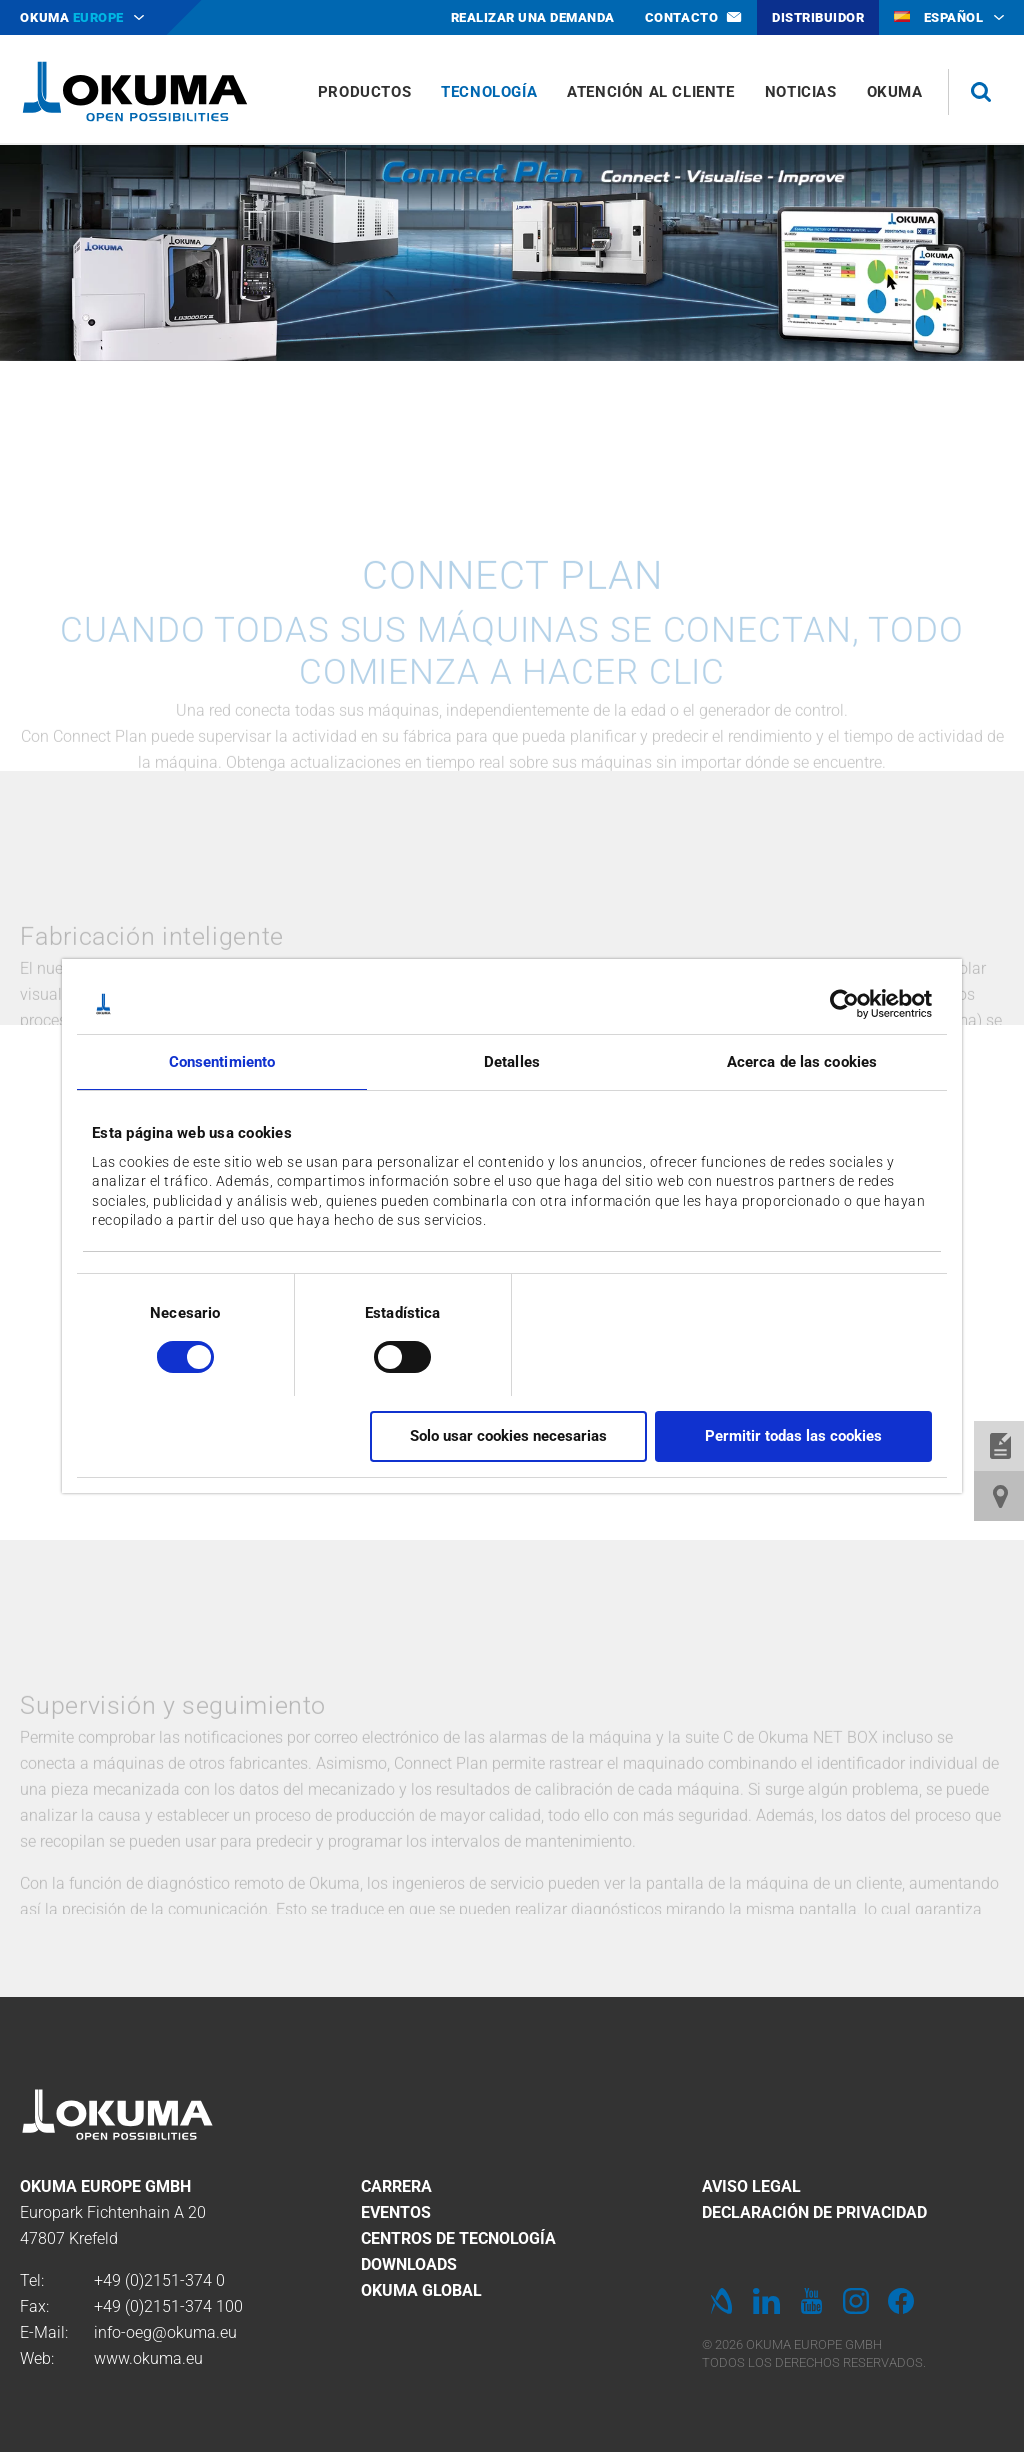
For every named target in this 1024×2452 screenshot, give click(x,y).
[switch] (386, 1354)
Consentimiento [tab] (222, 1062)
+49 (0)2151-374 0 (159, 2280)
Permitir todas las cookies (793, 1436)
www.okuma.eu (148, 2358)
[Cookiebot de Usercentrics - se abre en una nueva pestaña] (844, 1004)
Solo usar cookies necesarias (508, 1436)
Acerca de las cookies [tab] (802, 1062)
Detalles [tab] (512, 1062)
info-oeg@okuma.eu (165, 2332)
